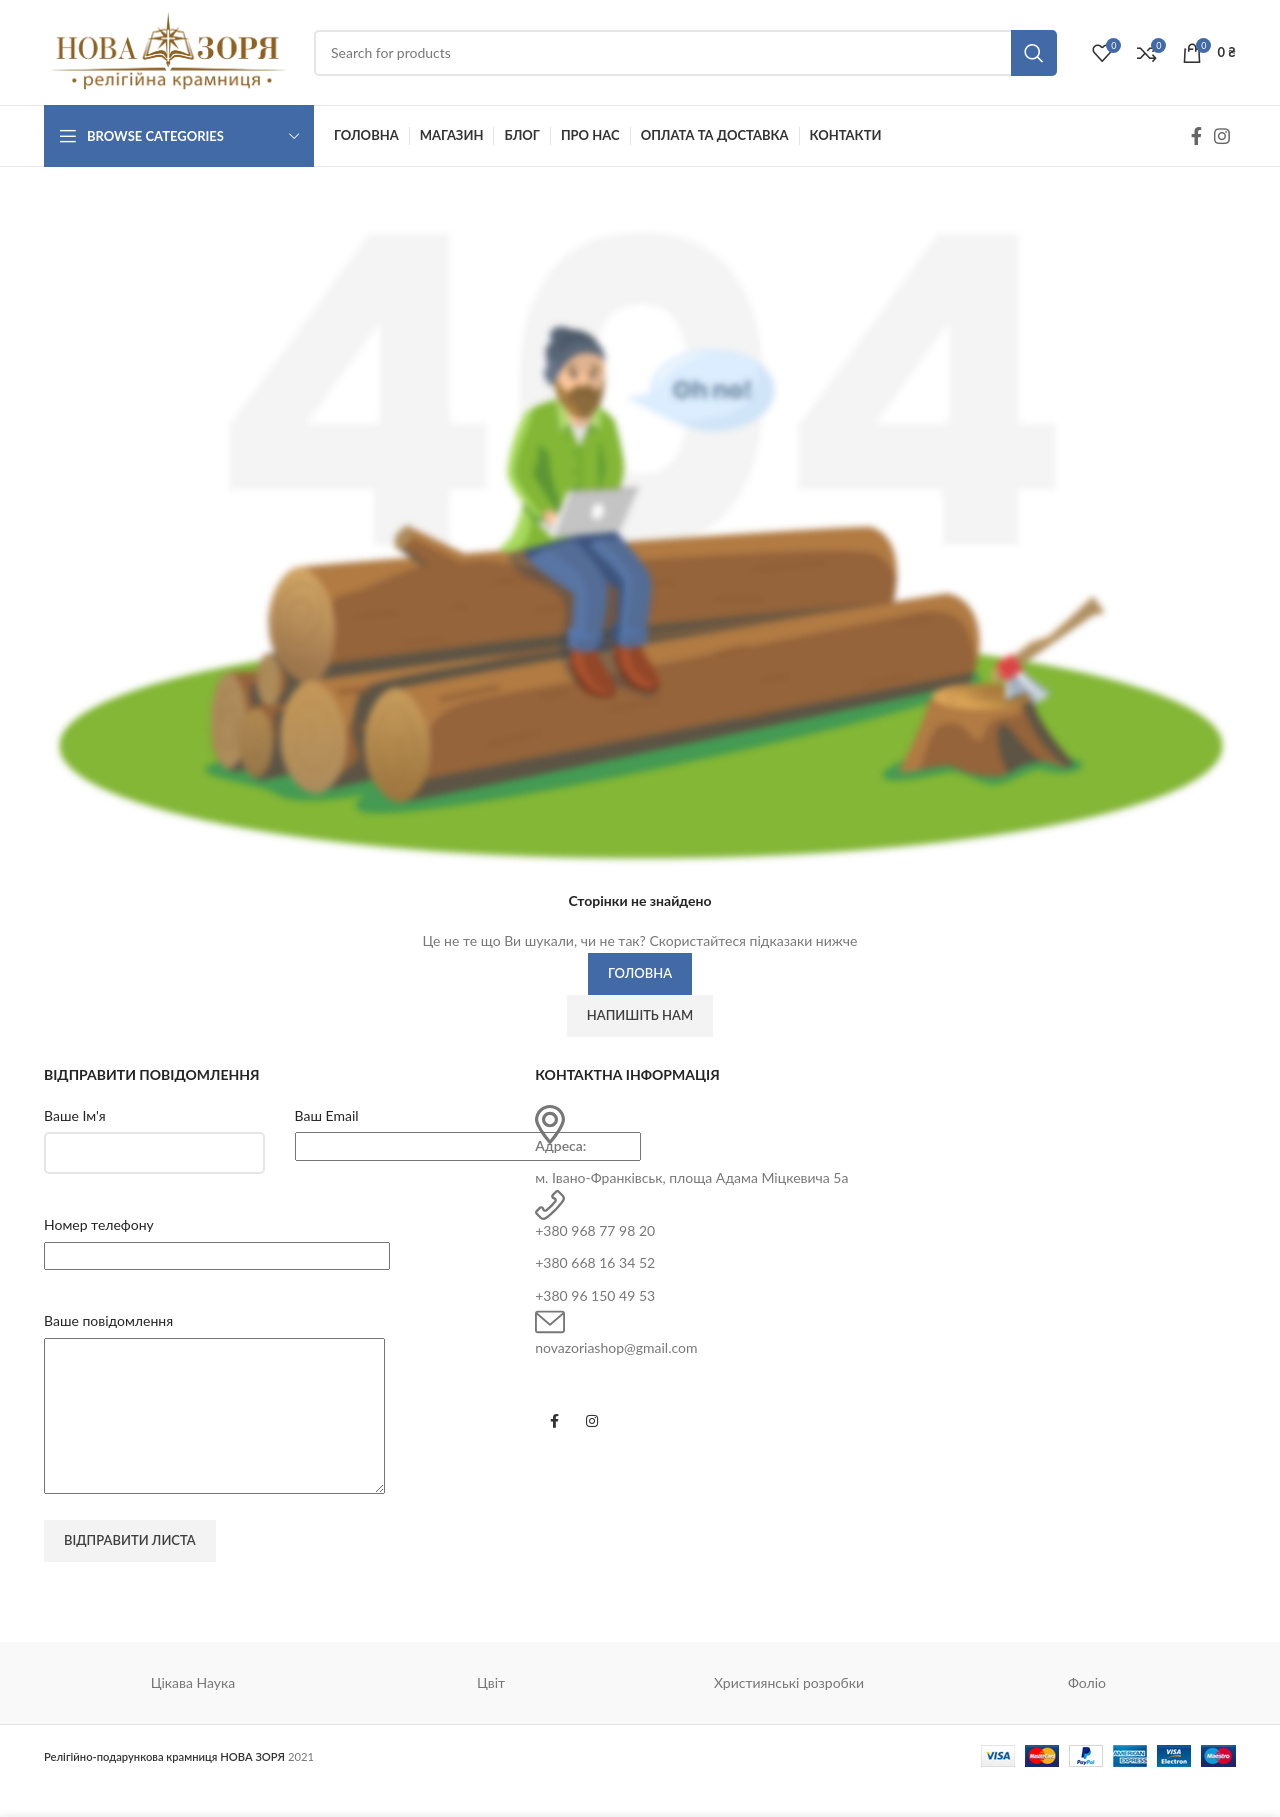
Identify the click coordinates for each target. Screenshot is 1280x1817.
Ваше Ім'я (75, 1115)
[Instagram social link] (1222, 136)
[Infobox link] (885, 1147)
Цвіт (491, 1712)
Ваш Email (327, 1115)
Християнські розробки (789, 1712)
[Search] (685, 53)
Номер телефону (99, 1224)
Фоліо (1087, 1712)
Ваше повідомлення (108, 1320)
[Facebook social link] (1196, 136)
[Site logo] (169, 50)
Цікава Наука (193, 1712)
